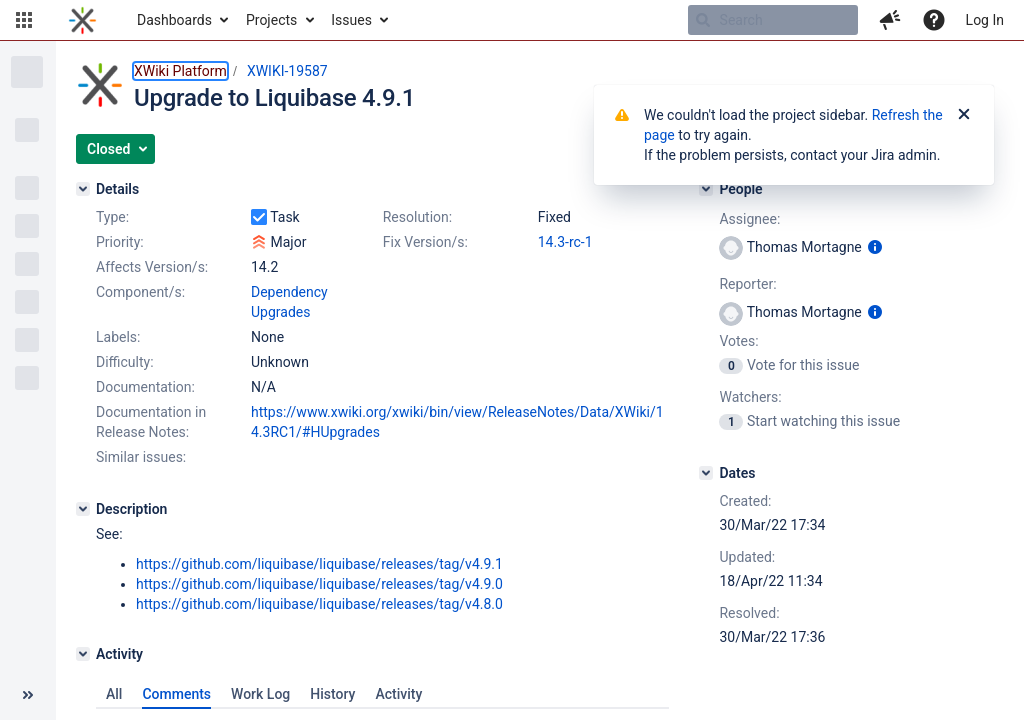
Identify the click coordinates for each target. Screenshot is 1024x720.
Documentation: (145, 387)
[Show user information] (875, 247)
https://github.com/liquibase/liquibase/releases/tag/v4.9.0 (319, 584)
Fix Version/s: (425, 242)
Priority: (120, 242)
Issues (351, 20)
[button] (24, 20)
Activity (398, 694)
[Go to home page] (82, 20)
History (332, 694)
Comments (176, 694)
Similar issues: (141, 457)
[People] (706, 189)
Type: (112, 217)
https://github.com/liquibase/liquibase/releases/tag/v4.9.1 (319, 564)
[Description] (83, 509)
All (114, 694)
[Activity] (83, 654)
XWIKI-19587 (287, 71)
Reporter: (747, 284)
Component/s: (140, 292)
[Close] (964, 115)
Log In (985, 20)
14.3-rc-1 (565, 242)
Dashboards (174, 20)
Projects (271, 20)
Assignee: (749, 219)
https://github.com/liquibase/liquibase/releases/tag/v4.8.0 (319, 604)
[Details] (83, 189)
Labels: (118, 337)
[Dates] (706, 473)
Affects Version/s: (152, 267)
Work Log (260, 694)
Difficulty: (125, 362)
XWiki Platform (180, 71)
